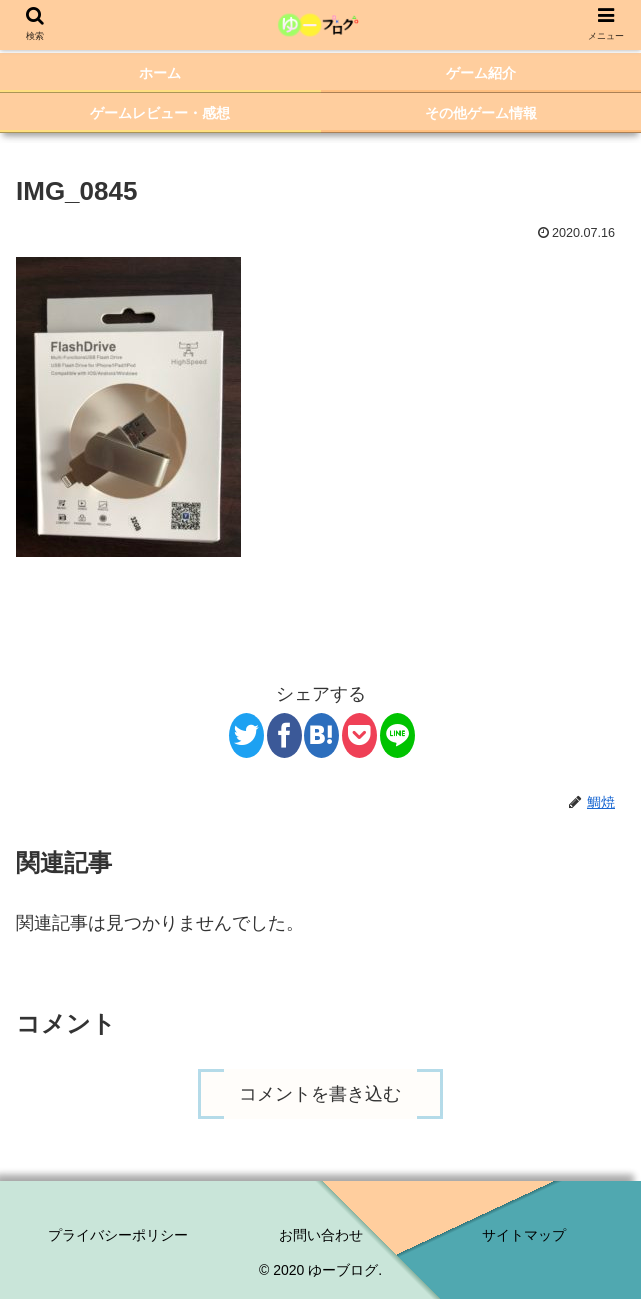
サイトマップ (524, 1235)
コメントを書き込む (321, 1094)
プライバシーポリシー (118, 1235)
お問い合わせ (321, 1235)
